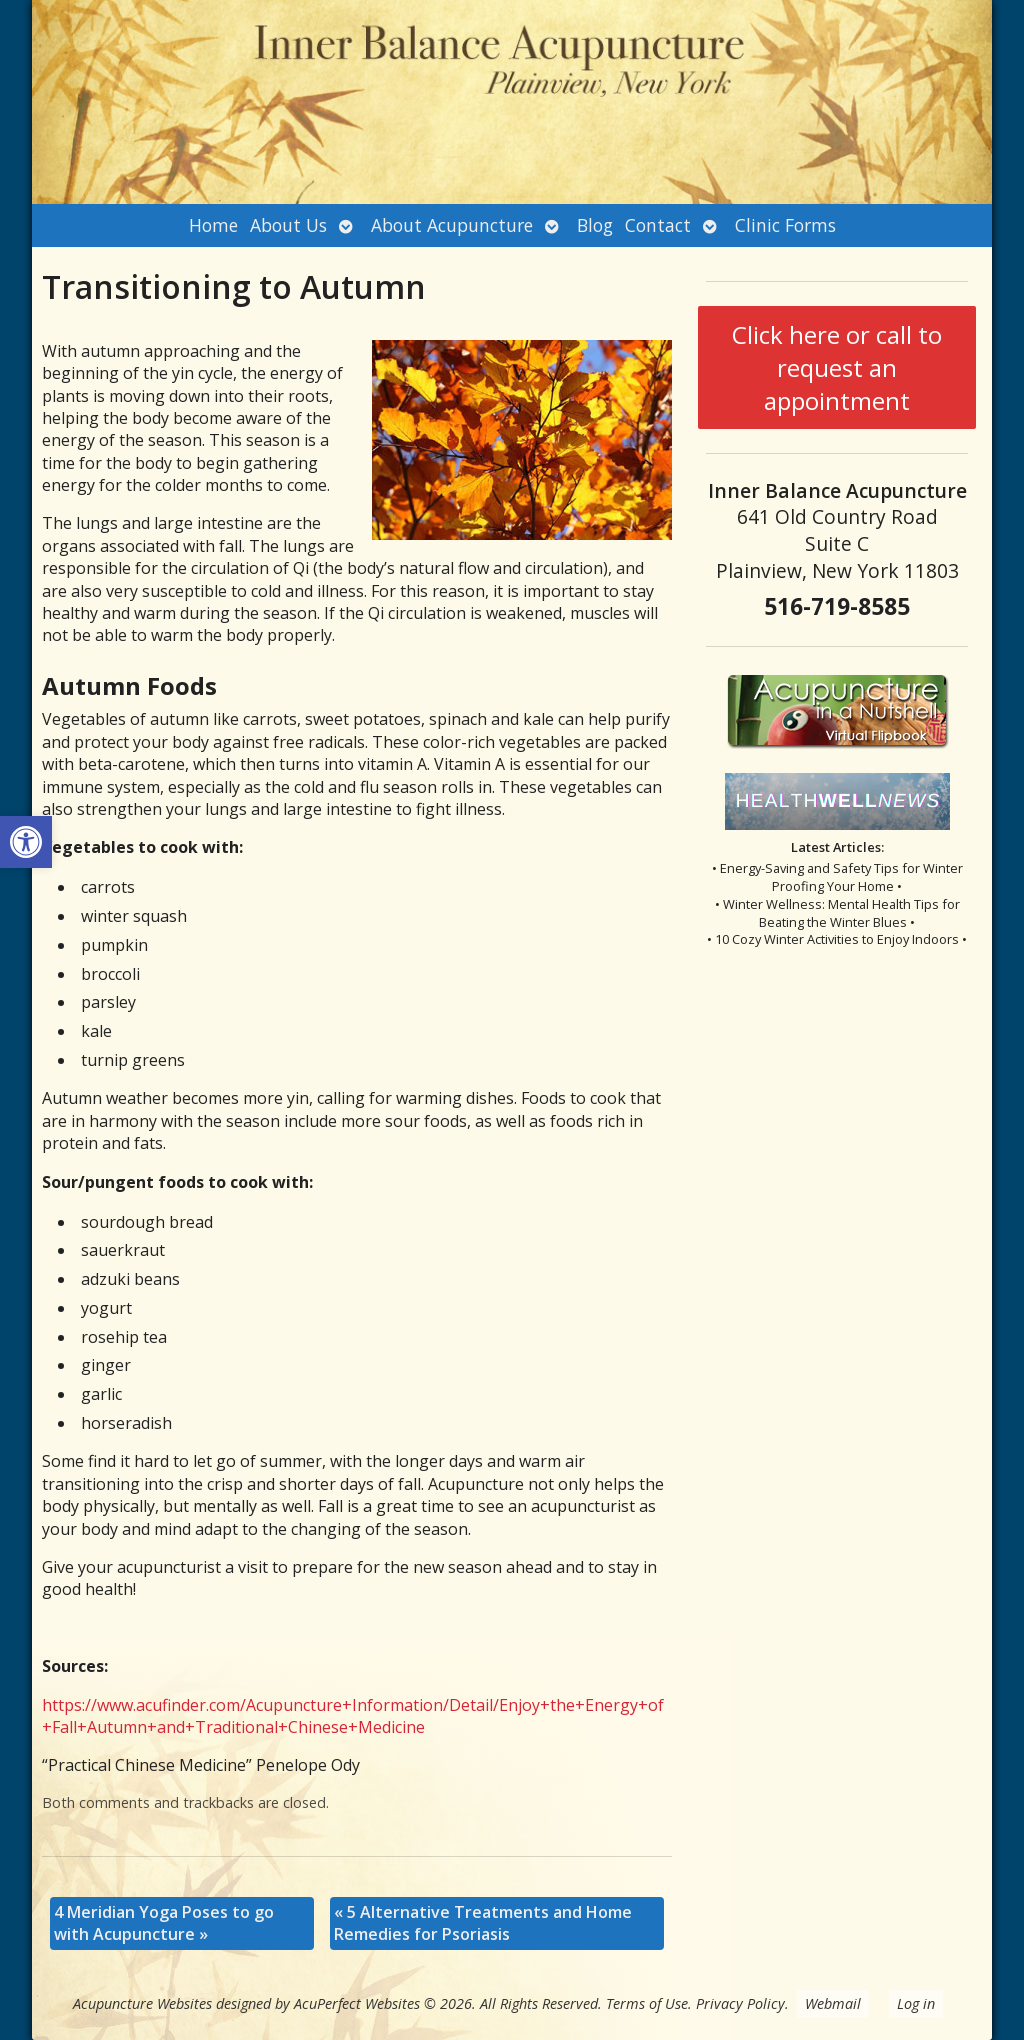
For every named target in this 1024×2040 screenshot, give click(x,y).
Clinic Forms (785, 225)
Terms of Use (647, 2003)
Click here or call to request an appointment (837, 367)
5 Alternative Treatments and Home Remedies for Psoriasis (483, 1923)
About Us (288, 225)
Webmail (833, 2003)
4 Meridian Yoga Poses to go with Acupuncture (164, 1923)
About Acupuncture (452, 225)
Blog (595, 225)
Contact (658, 225)
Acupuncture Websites (142, 2003)
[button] (26, 842)
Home (213, 225)
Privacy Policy (740, 2003)
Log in (916, 2003)
